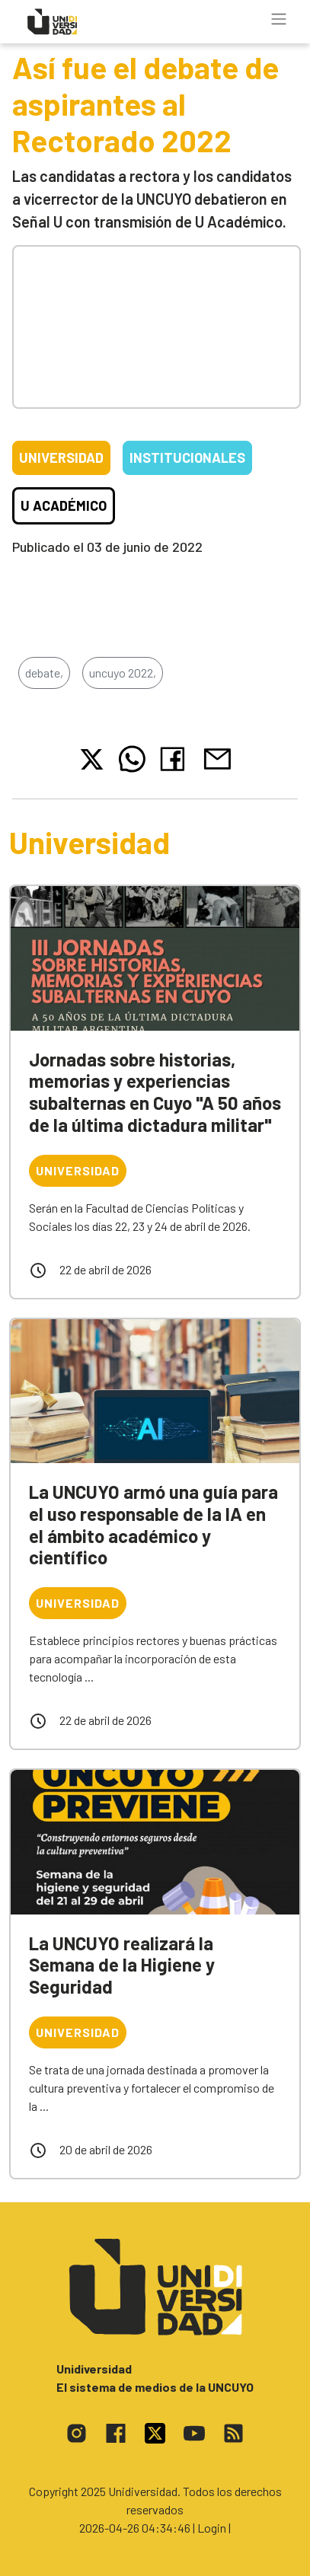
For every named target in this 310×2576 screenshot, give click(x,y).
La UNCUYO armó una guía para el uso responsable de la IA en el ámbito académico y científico (153, 1524)
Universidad (61, 457)
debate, (44, 672)
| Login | (212, 2527)
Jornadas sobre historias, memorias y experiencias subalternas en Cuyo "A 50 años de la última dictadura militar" (155, 1092)
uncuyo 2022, (122, 672)
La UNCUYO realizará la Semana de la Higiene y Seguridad (122, 1965)
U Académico (64, 505)
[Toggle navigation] (279, 19)
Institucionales (187, 457)
